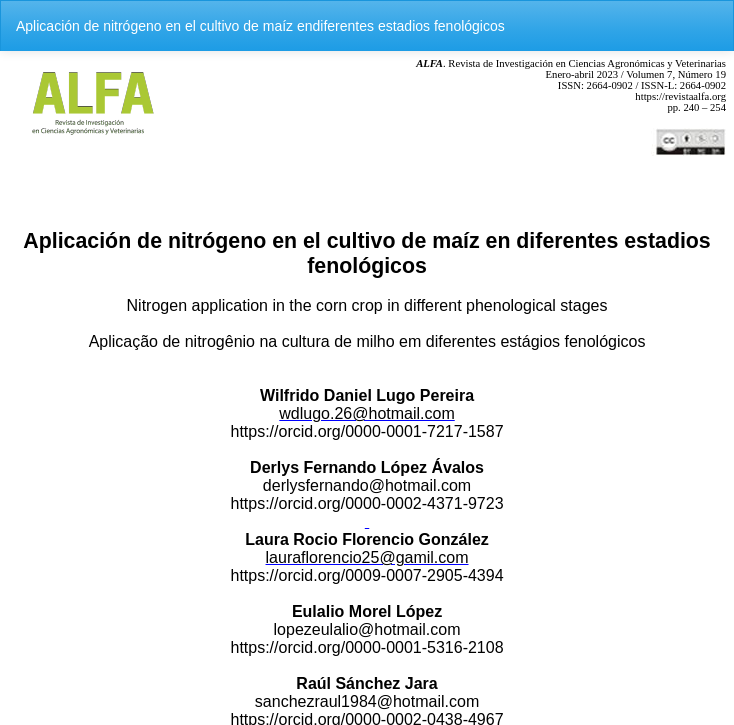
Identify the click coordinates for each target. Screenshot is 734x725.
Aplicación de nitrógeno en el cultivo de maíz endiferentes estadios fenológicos (260, 26)
